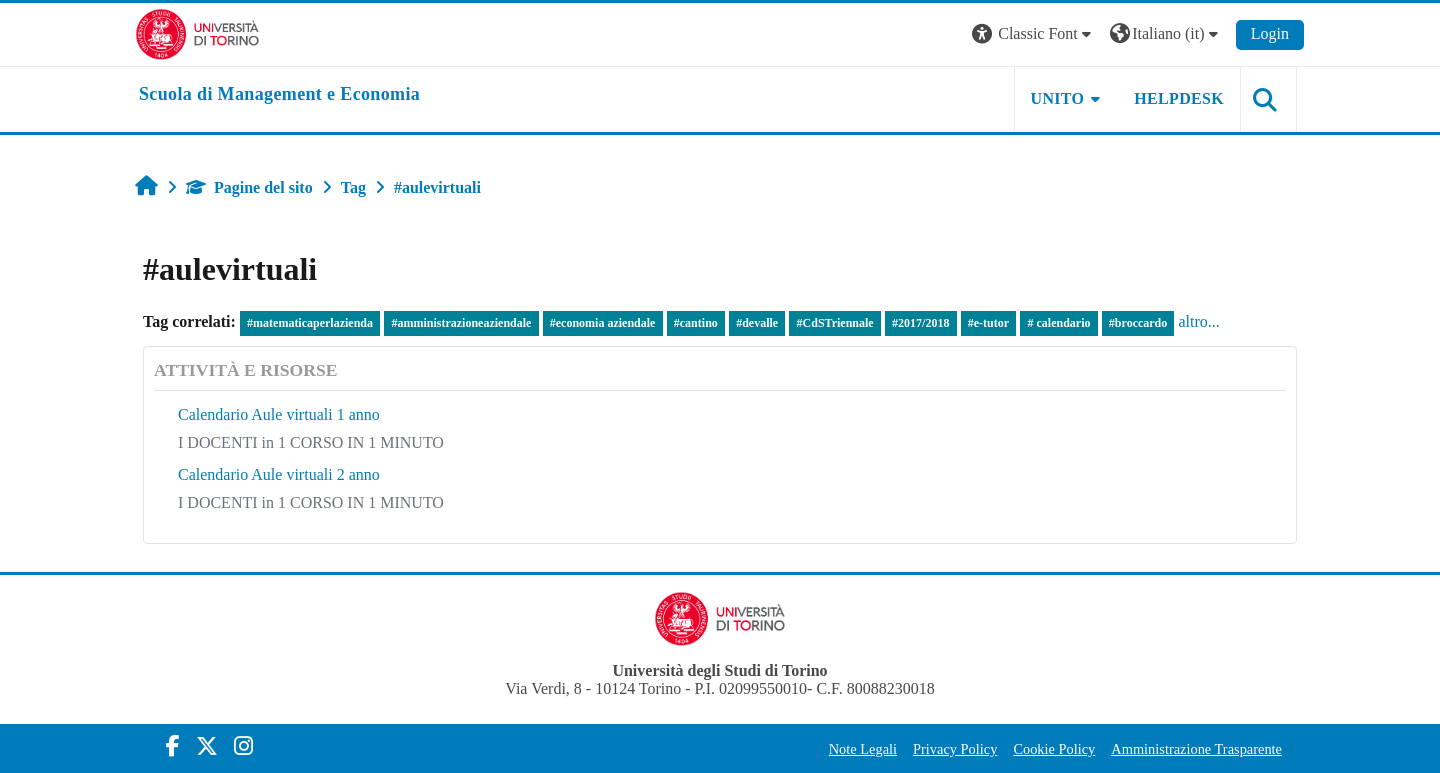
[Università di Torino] (197, 32)
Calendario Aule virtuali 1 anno (279, 414)
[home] (279, 95)
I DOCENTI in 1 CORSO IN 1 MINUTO (311, 442)
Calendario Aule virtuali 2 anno (279, 474)
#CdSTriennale (835, 323)
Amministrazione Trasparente (1196, 749)
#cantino (696, 323)
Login (1270, 33)
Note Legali (863, 749)
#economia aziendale (603, 323)
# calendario (1058, 323)
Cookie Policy (1054, 749)
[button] (1034, 34)
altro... (1198, 321)
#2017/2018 (920, 323)
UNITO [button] (1058, 98)
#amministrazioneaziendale (461, 323)
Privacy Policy (955, 749)
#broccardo (1138, 323)
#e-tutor (988, 323)
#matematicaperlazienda (310, 323)
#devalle (757, 323)
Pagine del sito (249, 187)
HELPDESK (1179, 98)
